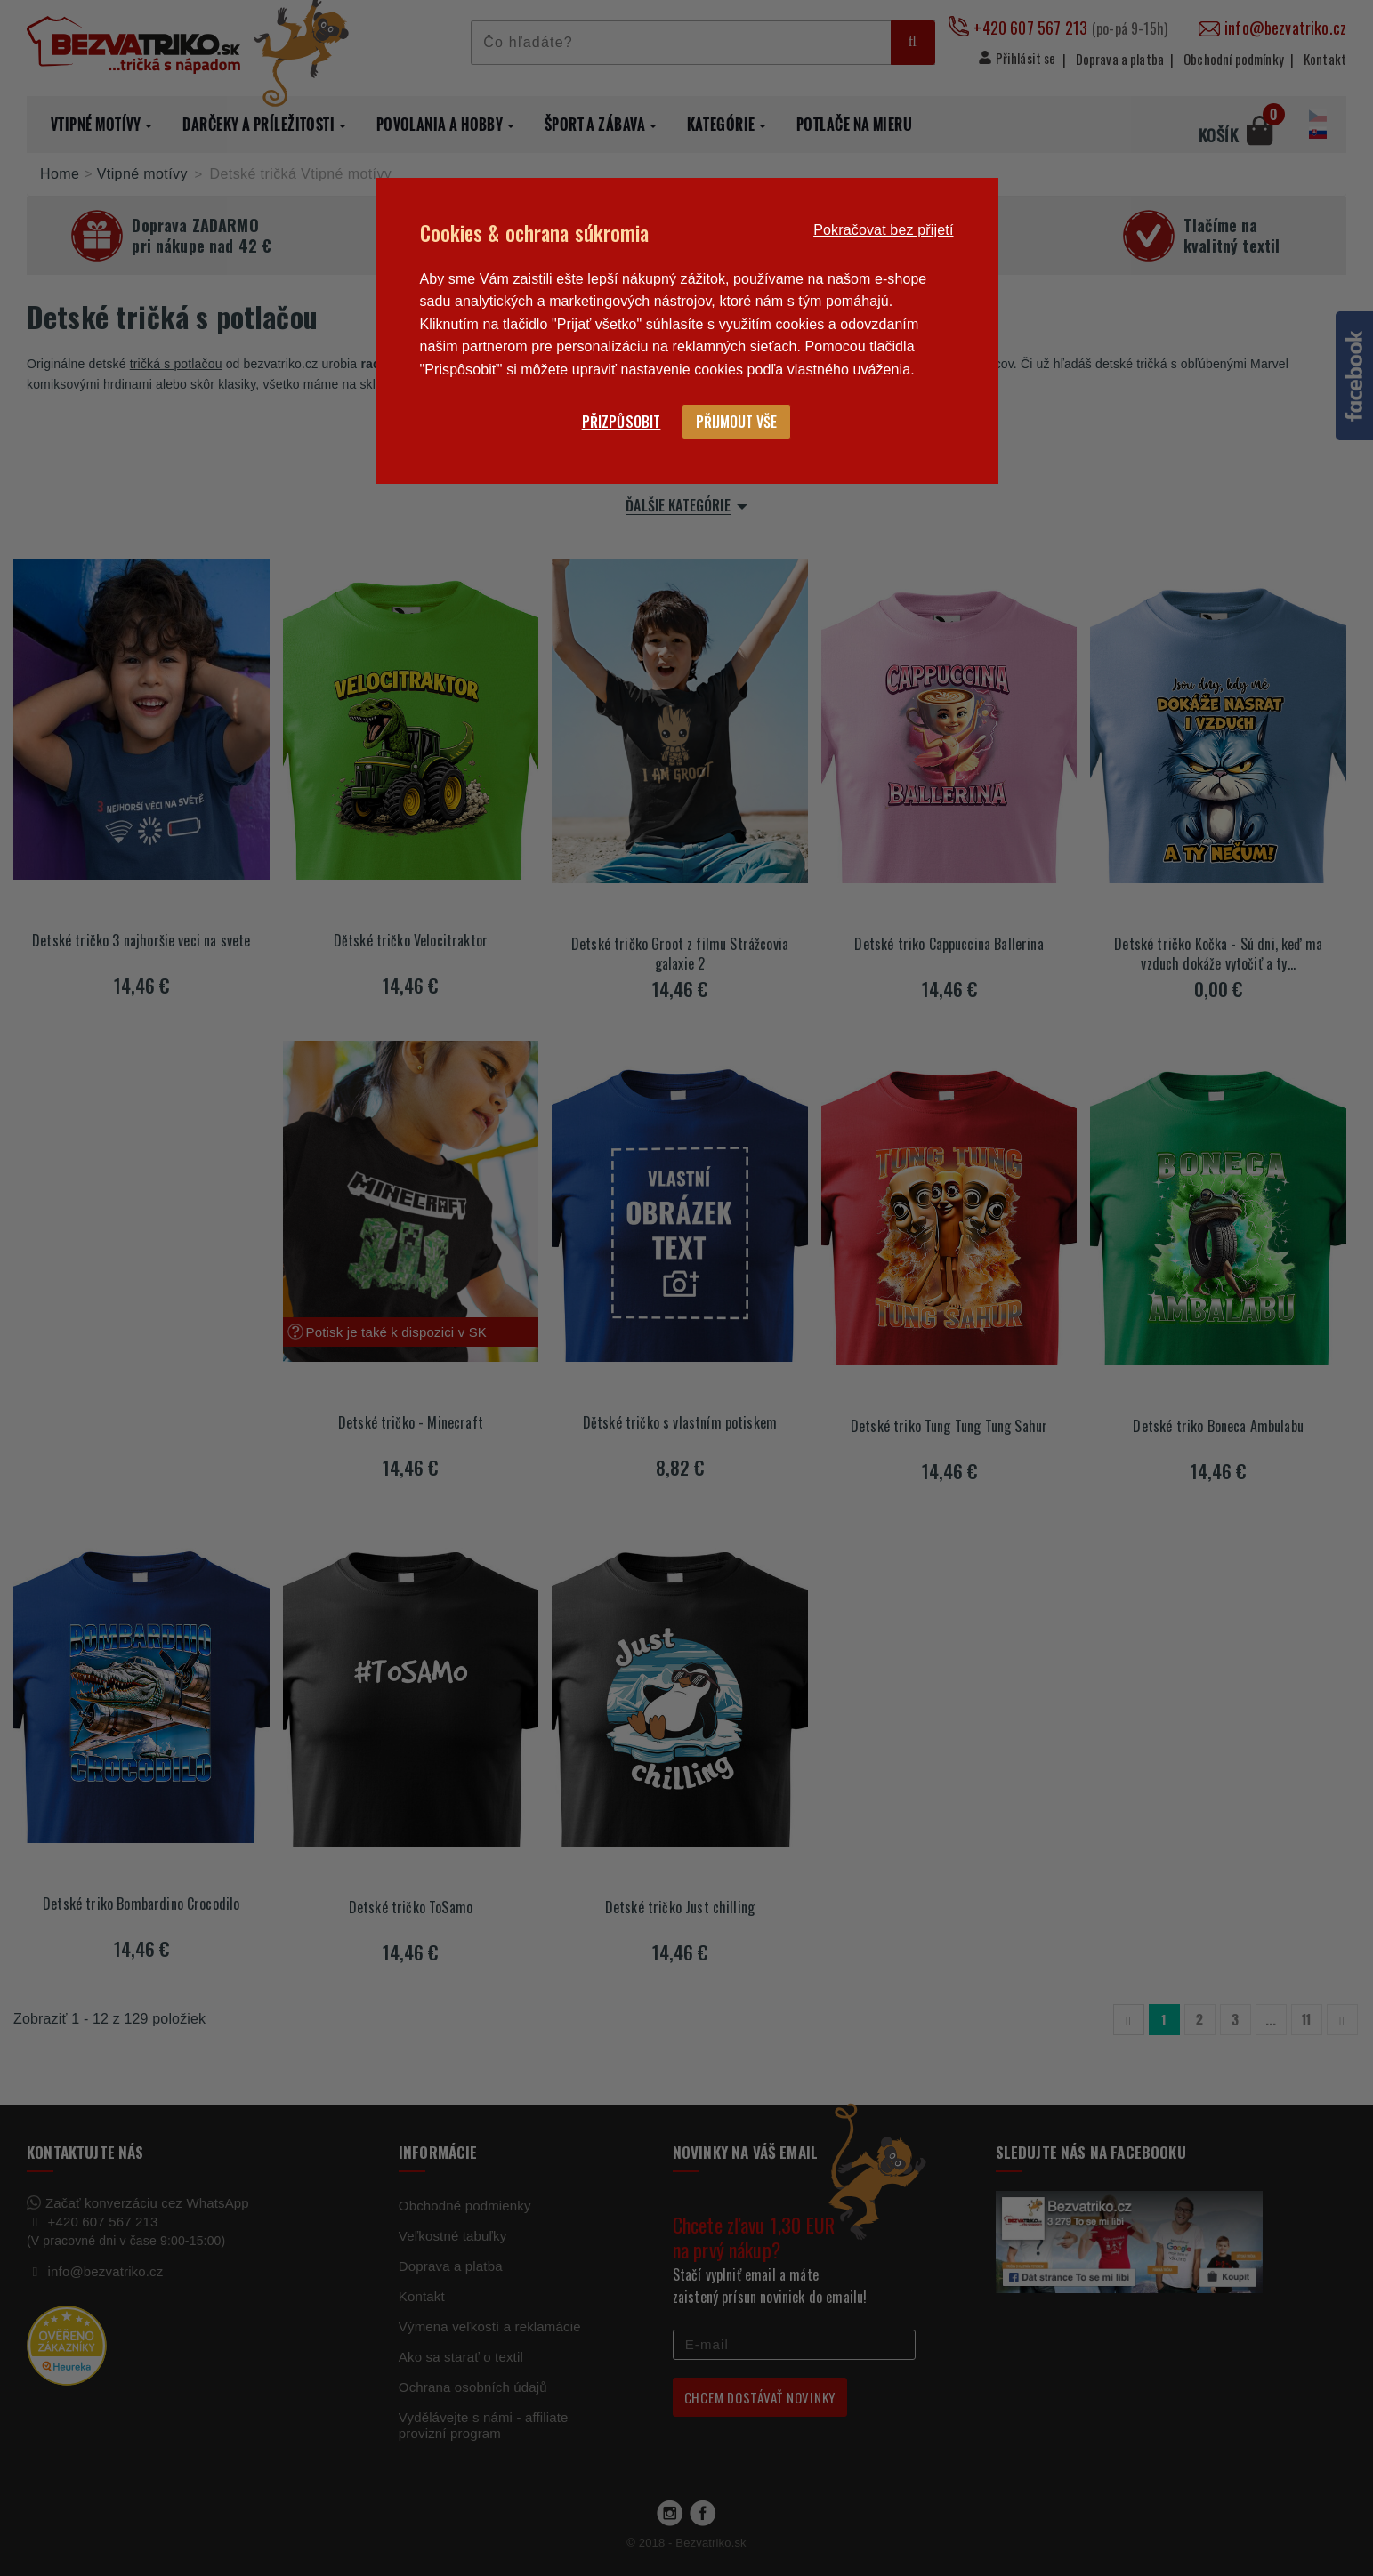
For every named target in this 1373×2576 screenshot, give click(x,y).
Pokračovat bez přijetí (883, 229)
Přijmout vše (736, 421)
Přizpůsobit (621, 421)
